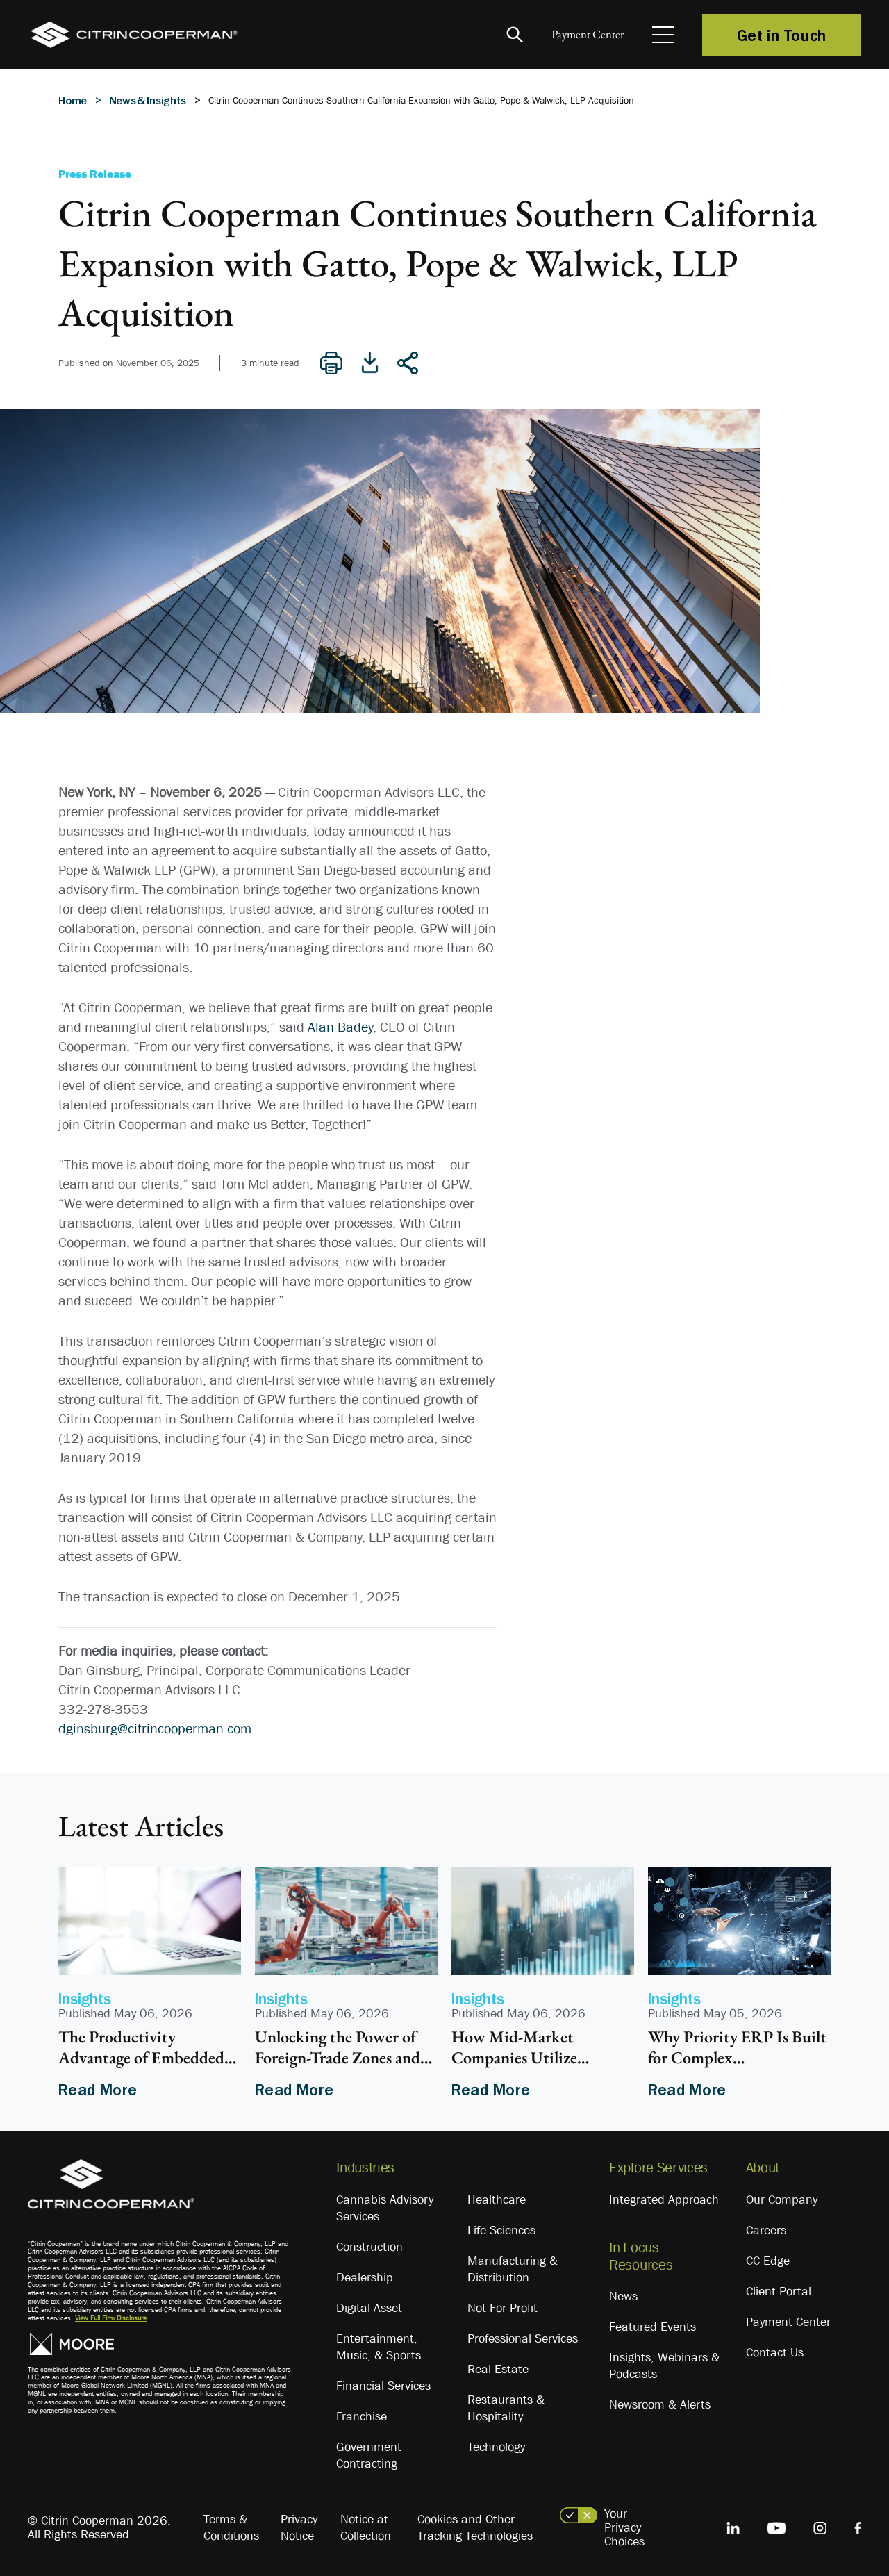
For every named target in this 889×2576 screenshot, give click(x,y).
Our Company (781, 2199)
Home (72, 100)
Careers (766, 2230)
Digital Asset (369, 2308)
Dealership (364, 2277)
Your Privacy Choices (624, 2527)
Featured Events (652, 2327)
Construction (369, 2247)
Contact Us (775, 2352)
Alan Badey (340, 1026)
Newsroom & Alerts (660, 2404)
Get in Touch (781, 34)
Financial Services (383, 2386)
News (623, 2296)
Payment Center (576, 35)
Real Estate (498, 2369)
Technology (496, 2447)
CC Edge (768, 2261)
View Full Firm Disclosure (111, 2318)
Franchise (361, 2416)
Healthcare (496, 2199)
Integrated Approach (664, 2199)
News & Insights (147, 100)
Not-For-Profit (502, 2308)
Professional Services (522, 2338)
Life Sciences (501, 2230)
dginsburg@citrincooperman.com (154, 1728)
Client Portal (778, 2291)
